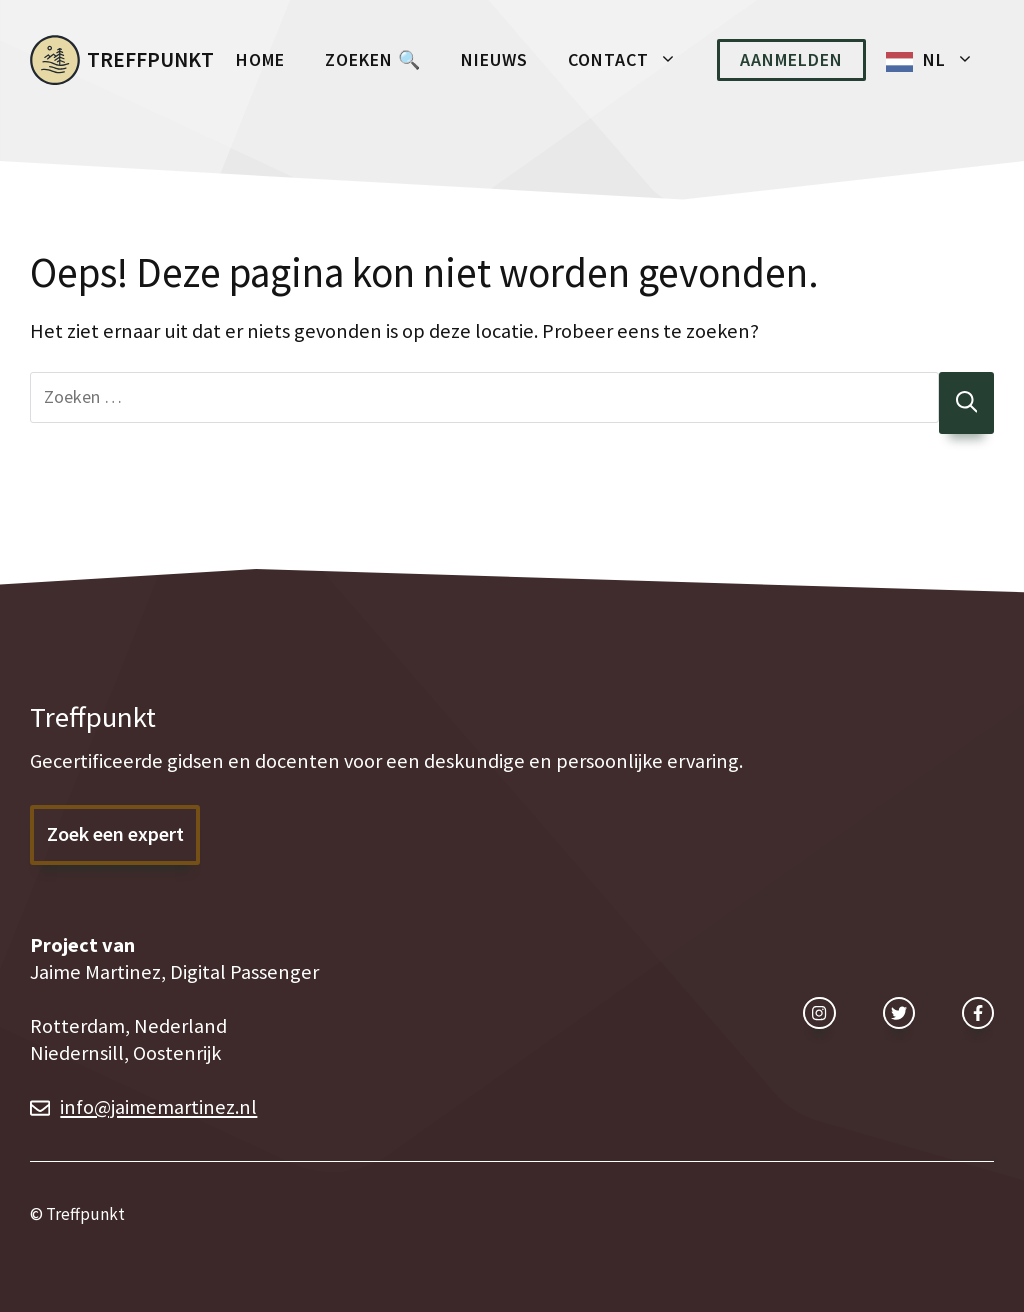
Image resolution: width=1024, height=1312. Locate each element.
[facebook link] (978, 1013)
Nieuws (494, 59)
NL (958, 60)
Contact (632, 60)
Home (260, 59)
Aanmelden (791, 59)
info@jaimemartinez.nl (158, 1107)
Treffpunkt (150, 59)
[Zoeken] (966, 403)
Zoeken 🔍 (373, 59)
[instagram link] (819, 1013)
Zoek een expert (115, 834)
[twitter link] (899, 1013)
